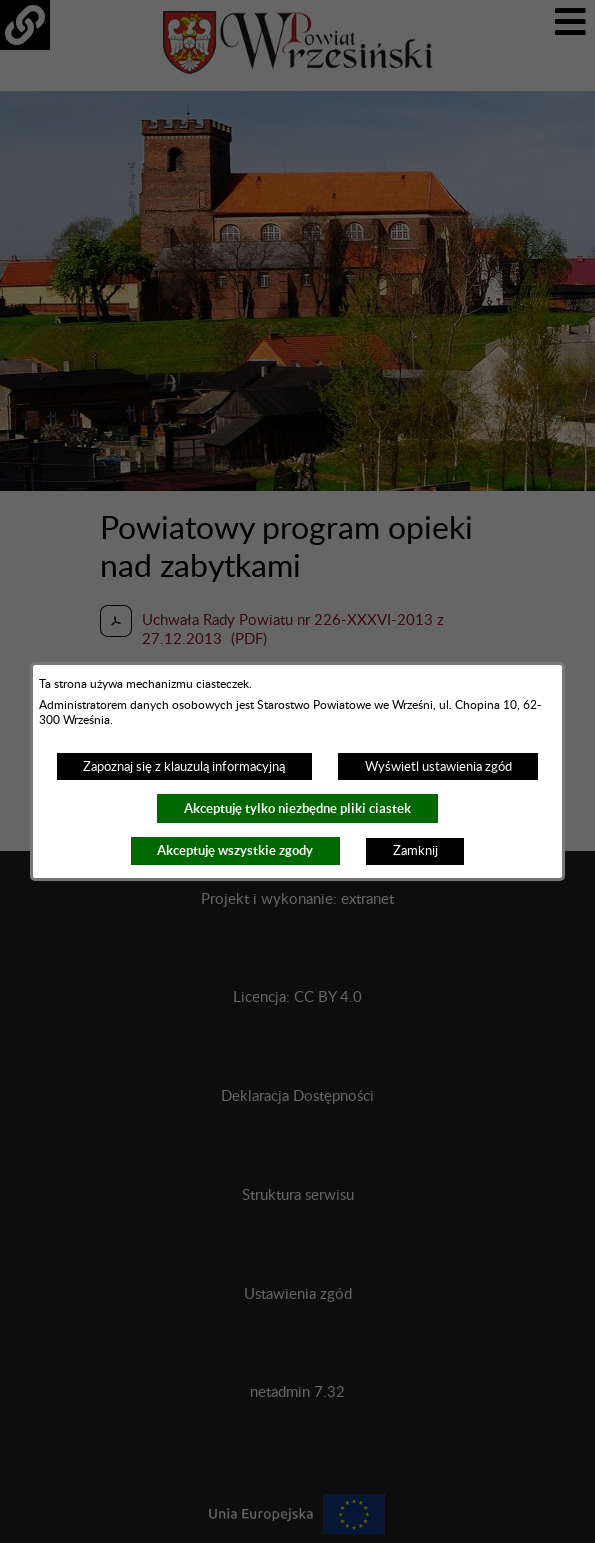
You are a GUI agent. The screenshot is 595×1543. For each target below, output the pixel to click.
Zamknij (415, 851)
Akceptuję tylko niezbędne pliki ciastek (297, 808)
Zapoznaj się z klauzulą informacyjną (184, 767)
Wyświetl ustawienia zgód (438, 767)
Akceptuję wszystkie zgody (235, 850)
